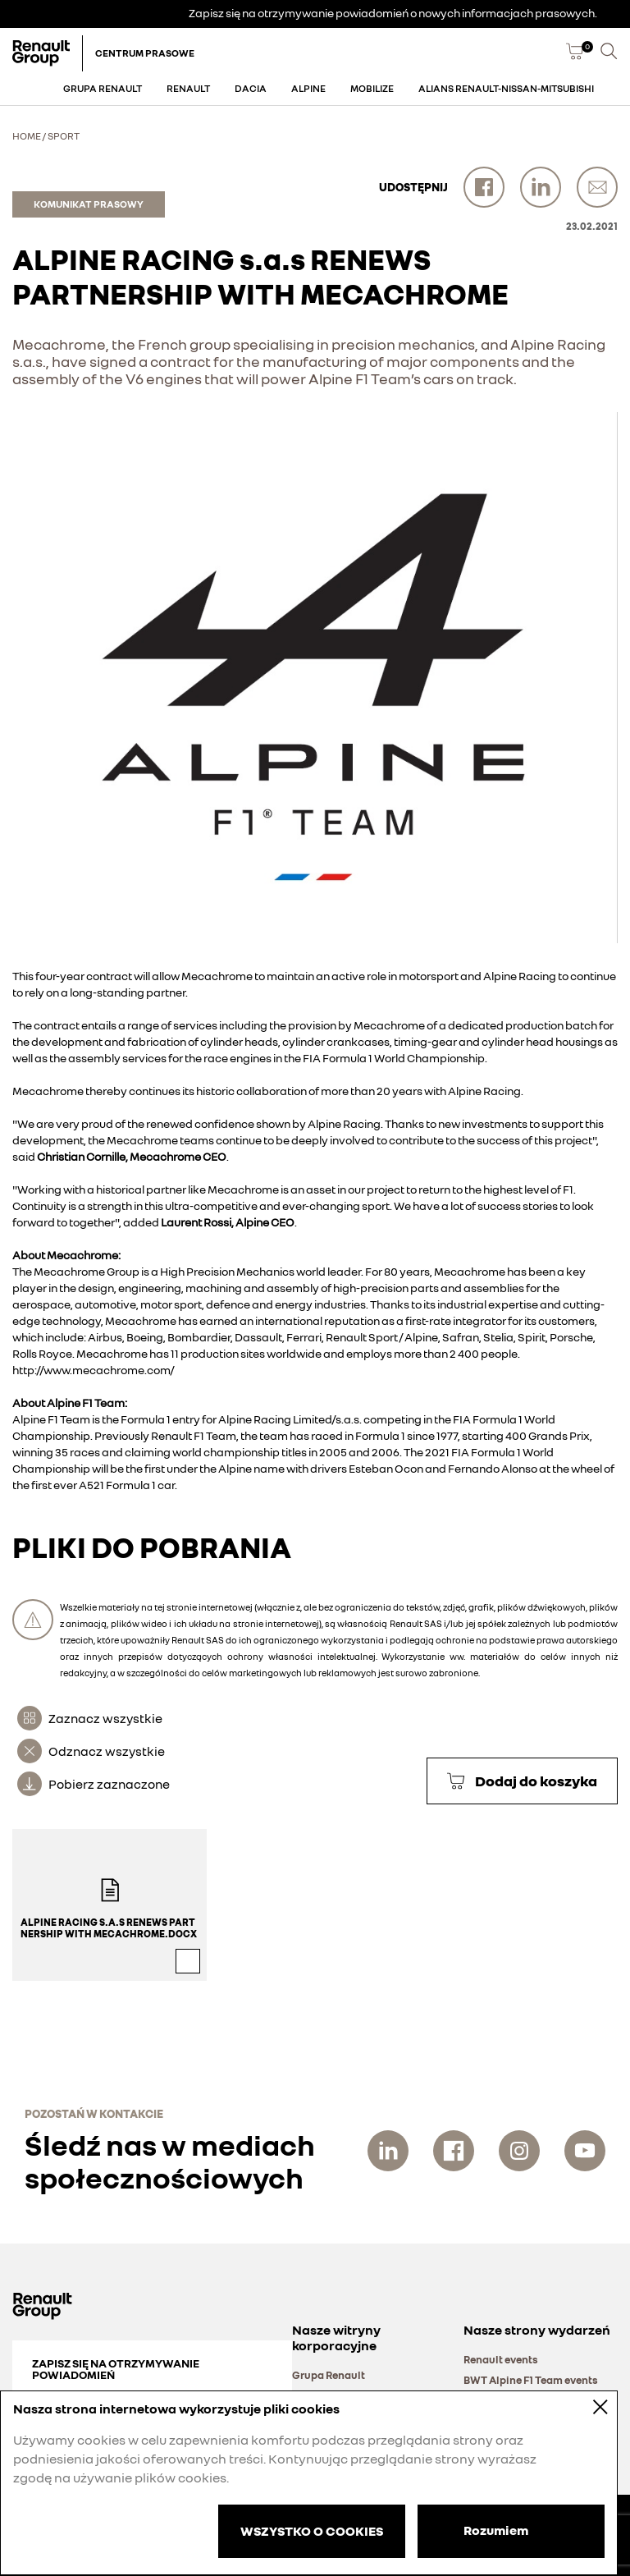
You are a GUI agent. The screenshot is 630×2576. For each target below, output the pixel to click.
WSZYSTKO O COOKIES (311, 2531)
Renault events (500, 2359)
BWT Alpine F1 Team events (530, 2379)
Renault (188, 88)
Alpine (308, 88)
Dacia (251, 88)
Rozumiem (495, 2530)
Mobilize (372, 88)
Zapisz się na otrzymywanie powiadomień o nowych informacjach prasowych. (393, 13)
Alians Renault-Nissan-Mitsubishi (506, 88)
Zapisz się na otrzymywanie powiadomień (115, 2368)
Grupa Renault (102, 88)
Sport (64, 136)
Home (26, 136)
